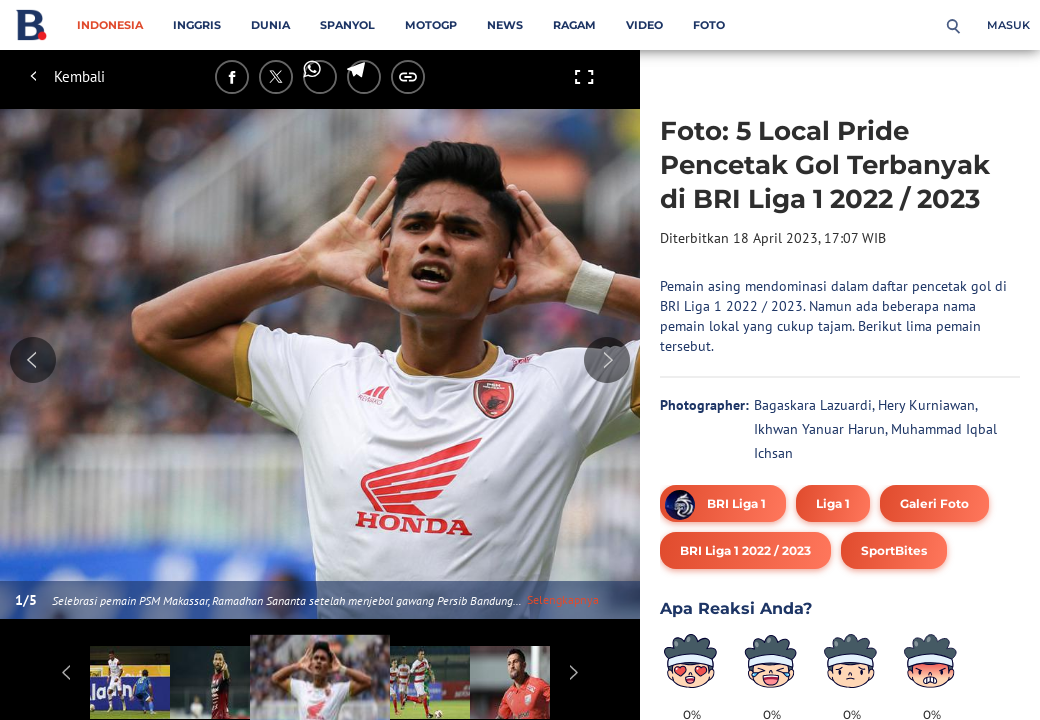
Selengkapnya (563, 599)
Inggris (197, 25)
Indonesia (110, 25)
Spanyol (347, 25)
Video (644, 25)
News (505, 25)
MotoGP (431, 25)
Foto (709, 25)
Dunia (270, 25)
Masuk (1008, 25)
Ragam (574, 25)
